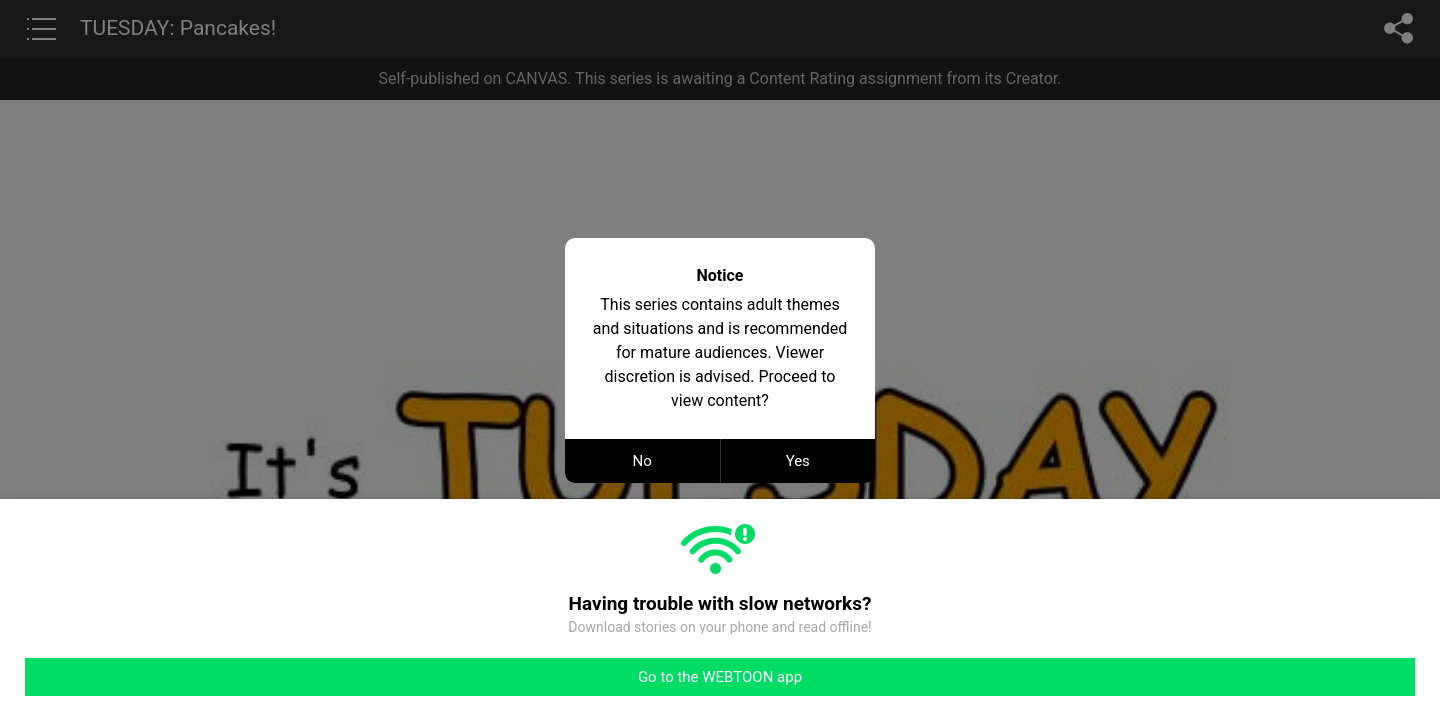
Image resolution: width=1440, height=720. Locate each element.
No (642, 461)
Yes (798, 461)
